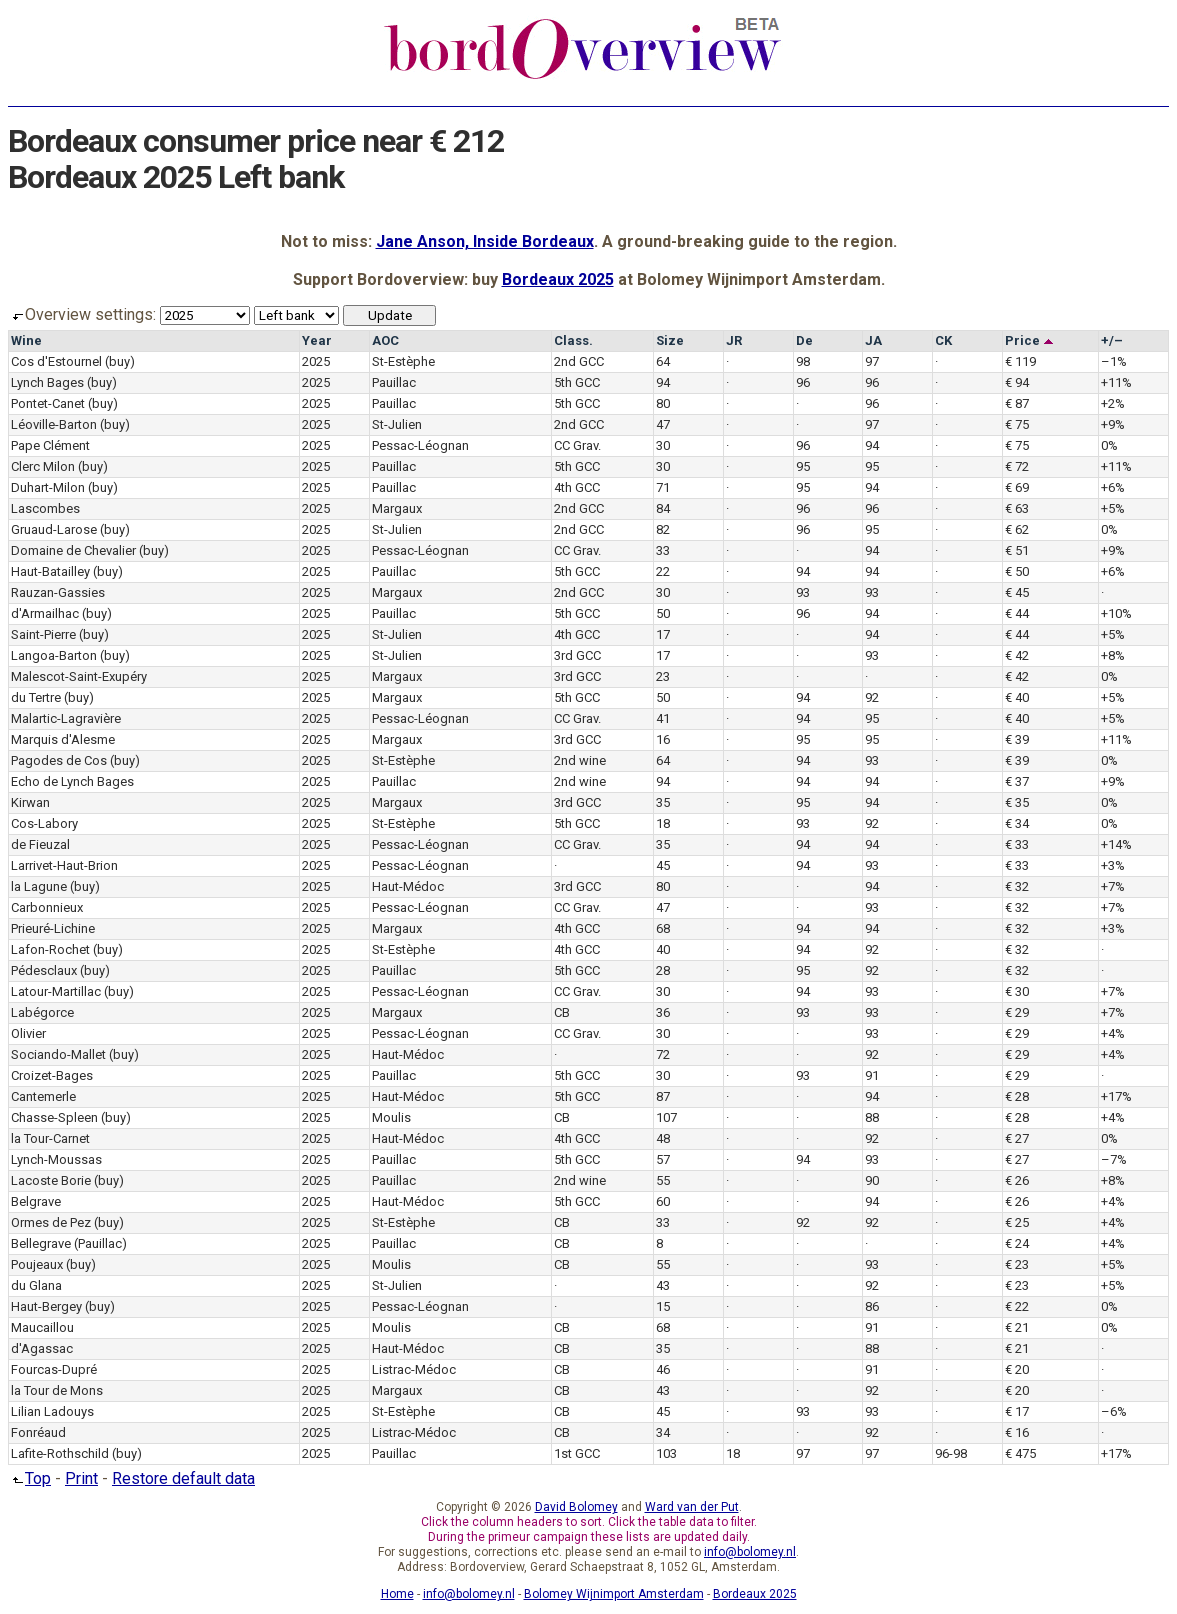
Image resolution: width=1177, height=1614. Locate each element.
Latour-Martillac (56, 991)
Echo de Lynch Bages (72, 781)
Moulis (391, 1117)
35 (663, 802)
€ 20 (1017, 1369)
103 (666, 1453)
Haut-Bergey (46, 1306)
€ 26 (1017, 1180)
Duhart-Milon (48, 487)
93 (803, 592)
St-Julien (397, 424)
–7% (1114, 1159)
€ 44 (1017, 613)
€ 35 (1017, 802)
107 (666, 1117)
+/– (1112, 340)
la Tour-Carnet (50, 1138)
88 (872, 1117)
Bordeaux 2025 (558, 279)
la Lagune (39, 886)
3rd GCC (577, 655)
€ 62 (1017, 529)
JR (734, 340)
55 (663, 1180)
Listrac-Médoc (414, 1369)
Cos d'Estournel (56, 361)
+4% (1113, 1033)
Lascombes (45, 508)
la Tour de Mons (57, 1390)
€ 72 (1017, 466)
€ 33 (1017, 844)
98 (803, 361)
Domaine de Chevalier (73, 550)
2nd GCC (579, 361)
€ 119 (1020, 361)
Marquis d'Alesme (63, 739)
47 (663, 424)
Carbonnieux (47, 907)
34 (663, 1432)
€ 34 (1017, 823)
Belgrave (36, 1201)
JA (873, 340)
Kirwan (30, 802)
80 (663, 403)
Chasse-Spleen (54, 1117)
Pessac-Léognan (420, 445)
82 (663, 529)
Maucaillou (42, 1327)
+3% (1113, 865)
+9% (1113, 424)
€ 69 (1017, 487)
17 (663, 634)
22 (663, 571)
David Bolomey (576, 1507)
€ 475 (1020, 1453)
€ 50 (1017, 571)
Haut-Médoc (408, 886)
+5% (1113, 508)
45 (663, 865)
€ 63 (1017, 508)
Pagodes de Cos (59, 760)
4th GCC (577, 487)
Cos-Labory (44, 823)
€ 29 (1017, 1012)
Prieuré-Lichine (53, 928)
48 (663, 1138)
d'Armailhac (45, 613)
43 (663, 1285)
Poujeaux (37, 1264)
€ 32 (1017, 886)
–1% (1114, 361)
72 (663, 1054)
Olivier (28, 1033)
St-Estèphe (403, 361)
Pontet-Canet (48, 403)
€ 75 (1017, 424)
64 (663, 361)
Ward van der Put (692, 1507)
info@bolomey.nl (750, 1552)
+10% (1116, 613)
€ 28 (1017, 1096)
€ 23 (1017, 1264)
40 (663, 949)
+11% (1116, 382)
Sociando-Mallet (58, 1054)
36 (663, 1012)
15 (663, 1306)
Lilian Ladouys (52, 1411)
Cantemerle (43, 1096)
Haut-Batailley (50, 571)
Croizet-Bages (52, 1075)
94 (663, 382)
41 (663, 718)
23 (663, 676)
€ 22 (1017, 1306)
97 (872, 361)
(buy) (120, 361)
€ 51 (1017, 550)
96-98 (951, 1453)
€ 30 (1017, 991)
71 (663, 487)
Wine (26, 340)
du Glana (36, 1285)
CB (562, 1012)
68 (663, 928)
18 (663, 823)
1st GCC (577, 1453)
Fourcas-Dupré (54, 1369)
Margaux (397, 508)
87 (663, 1096)
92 (872, 697)
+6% (1113, 487)
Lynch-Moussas (56, 1159)
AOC (385, 340)
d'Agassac (42, 1348)
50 (663, 613)
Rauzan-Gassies (58, 592)
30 (663, 445)
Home (397, 1594)
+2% (1113, 403)
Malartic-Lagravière (66, 718)
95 (803, 466)
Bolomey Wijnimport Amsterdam (614, 1594)
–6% (1114, 1411)
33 (663, 550)
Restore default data (183, 1478)
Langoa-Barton (54, 655)
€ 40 (1017, 697)
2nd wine (580, 760)
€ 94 (1017, 382)
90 (872, 1180)
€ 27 (1017, 1138)
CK (943, 340)
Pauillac (394, 382)
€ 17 (1017, 1411)
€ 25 (1017, 1222)
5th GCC (577, 382)
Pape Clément (50, 445)
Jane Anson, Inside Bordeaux (485, 241)
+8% (1113, 655)
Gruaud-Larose (54, 529)
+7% (1113, 886)
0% (1109, 445)
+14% (1116, 844)
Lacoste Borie (51, 1180)
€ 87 (1017, 403)
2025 (316, 361)
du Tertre (36, 697)
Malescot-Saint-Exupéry (79, 676)
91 (872, 1075)
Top (29, 1478)
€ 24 (1017, 1243)
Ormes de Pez (51, 1222)
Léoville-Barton (54, 424)
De (804, 340)
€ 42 (1017, 655)
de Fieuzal (40, 844)
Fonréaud (38, 1432)
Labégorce (42, 1012)
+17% (1116, 1096)
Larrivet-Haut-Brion (64, 865)
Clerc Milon (43, 466)
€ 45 (1017, 592)
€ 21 (1017, 1327)
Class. (573, 340)
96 (803, 382)
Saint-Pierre (43, 634)
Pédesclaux (44, 970)
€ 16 (1017, 1432)
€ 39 (1017, 739)
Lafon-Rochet (50, 949)
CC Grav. (577, 445)
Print (81, 1478)
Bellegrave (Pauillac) (69, 1243)
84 (663, 508)
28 (663, 970)
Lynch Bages (47, 382)
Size (670, 340)
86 (872, 1306)
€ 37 (1017, 781)
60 (663, 1201)
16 (663, 739)
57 (663, 1159)
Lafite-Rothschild (60, 1453)
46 (663, 1369)
